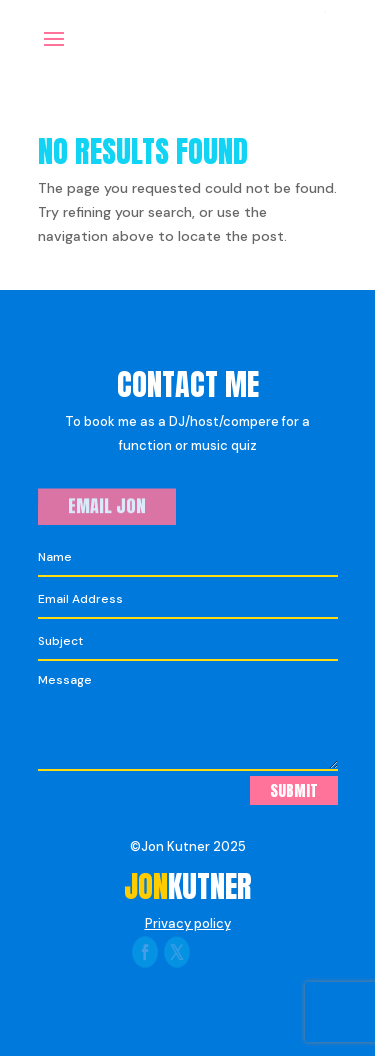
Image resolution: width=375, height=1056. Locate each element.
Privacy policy (188, 923)
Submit (294, 790)
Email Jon (107, 506)
